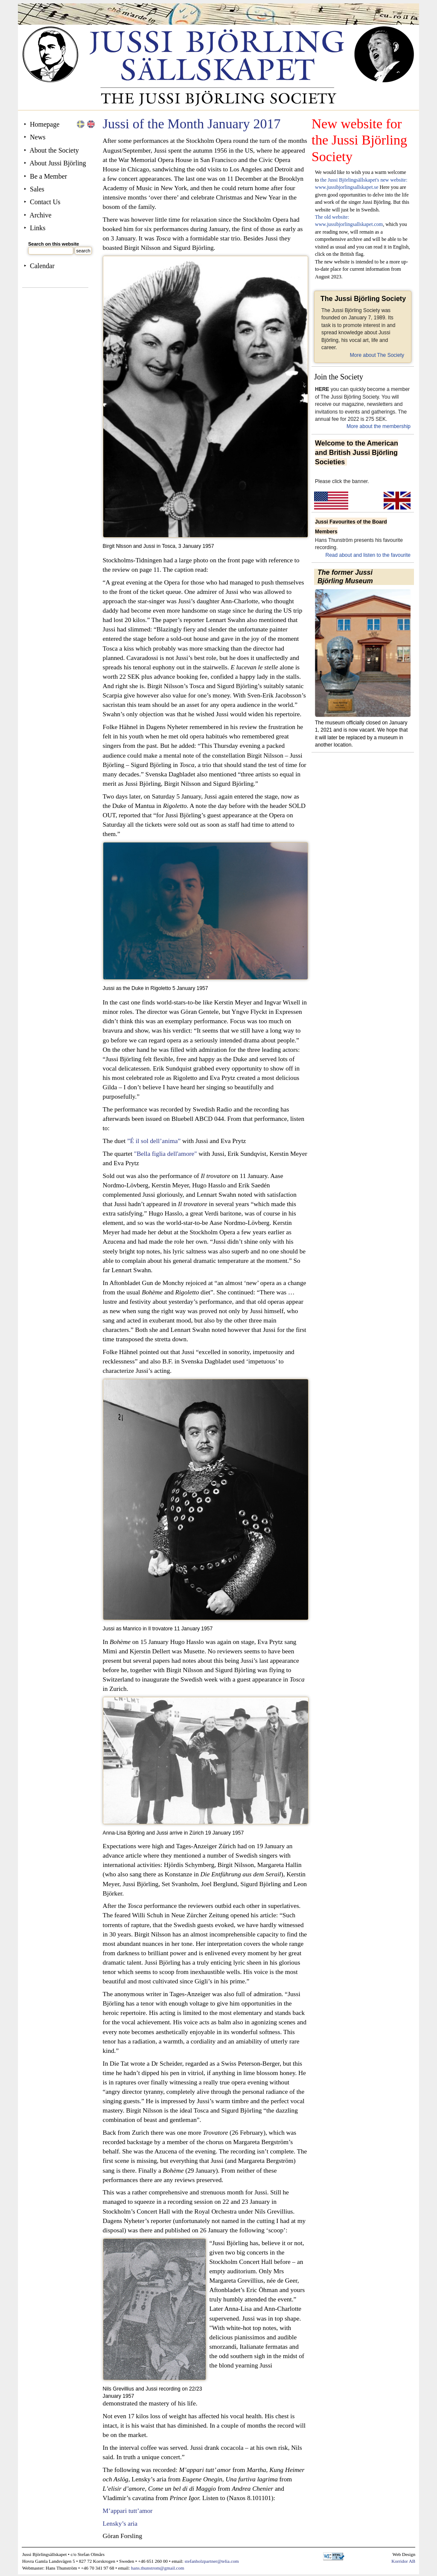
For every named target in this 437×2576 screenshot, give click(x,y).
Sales (37, 189)
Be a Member (48, 176)
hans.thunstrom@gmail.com (157, 2567)
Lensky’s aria (120, 2523)
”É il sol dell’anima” (154, 1140)
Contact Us (45, 202)
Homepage (44, 124)
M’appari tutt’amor (128, 2510)
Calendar (42, 265)
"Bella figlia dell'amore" (164, 1153)
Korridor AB (403, 2561)
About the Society (54, 150)
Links (37, 228)
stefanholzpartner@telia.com (212, 2561)
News (37, 137)
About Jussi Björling (57, 163)
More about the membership (379, 426)
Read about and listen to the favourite (368, 555)
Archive (40, 215)
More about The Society (377, 355)
